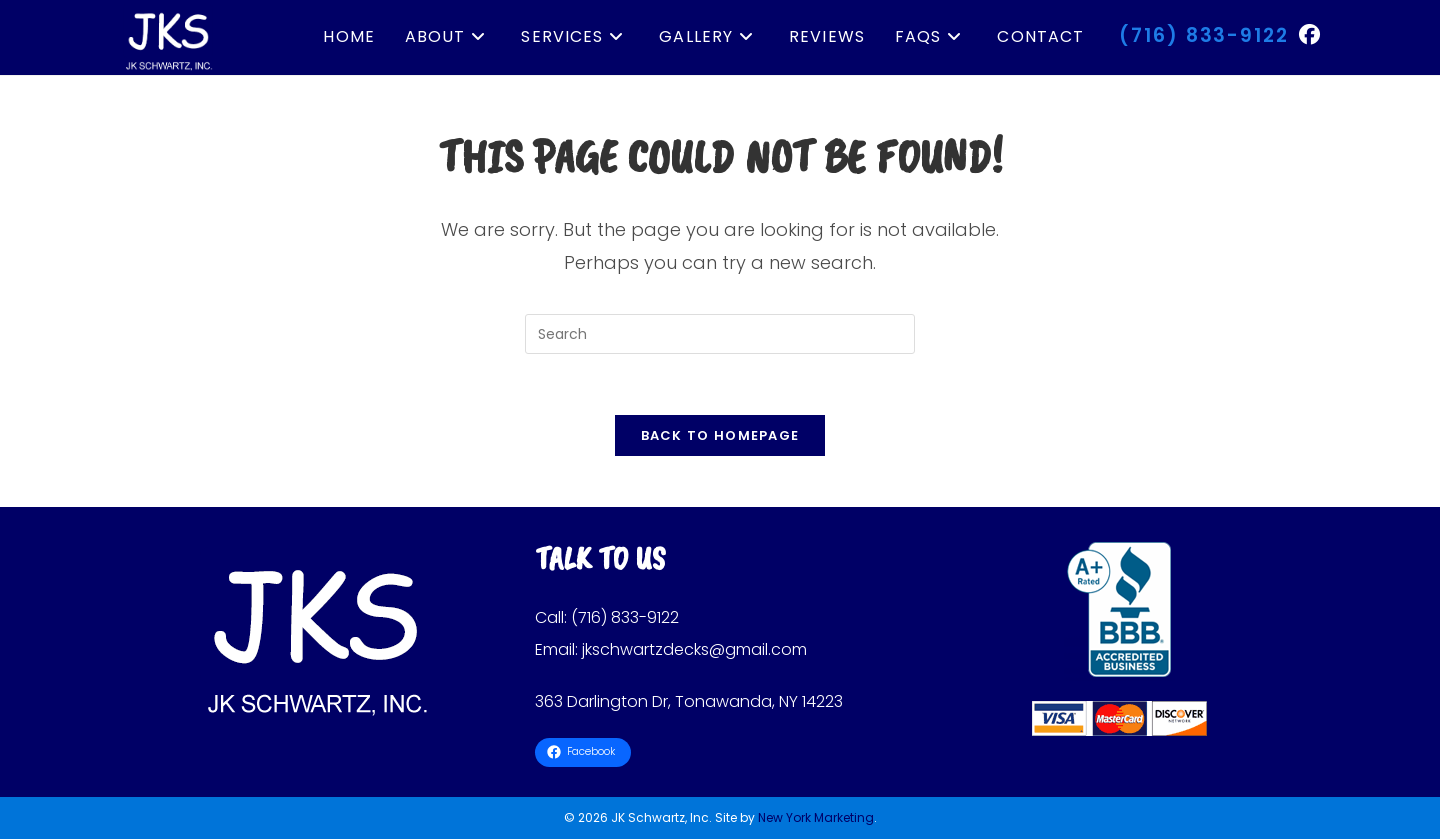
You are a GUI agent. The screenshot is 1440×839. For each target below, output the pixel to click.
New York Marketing (816, 817)
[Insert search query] (720, 334)
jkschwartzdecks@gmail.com (694, 649)
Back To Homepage (720, 435)
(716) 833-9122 (1204, 35)
